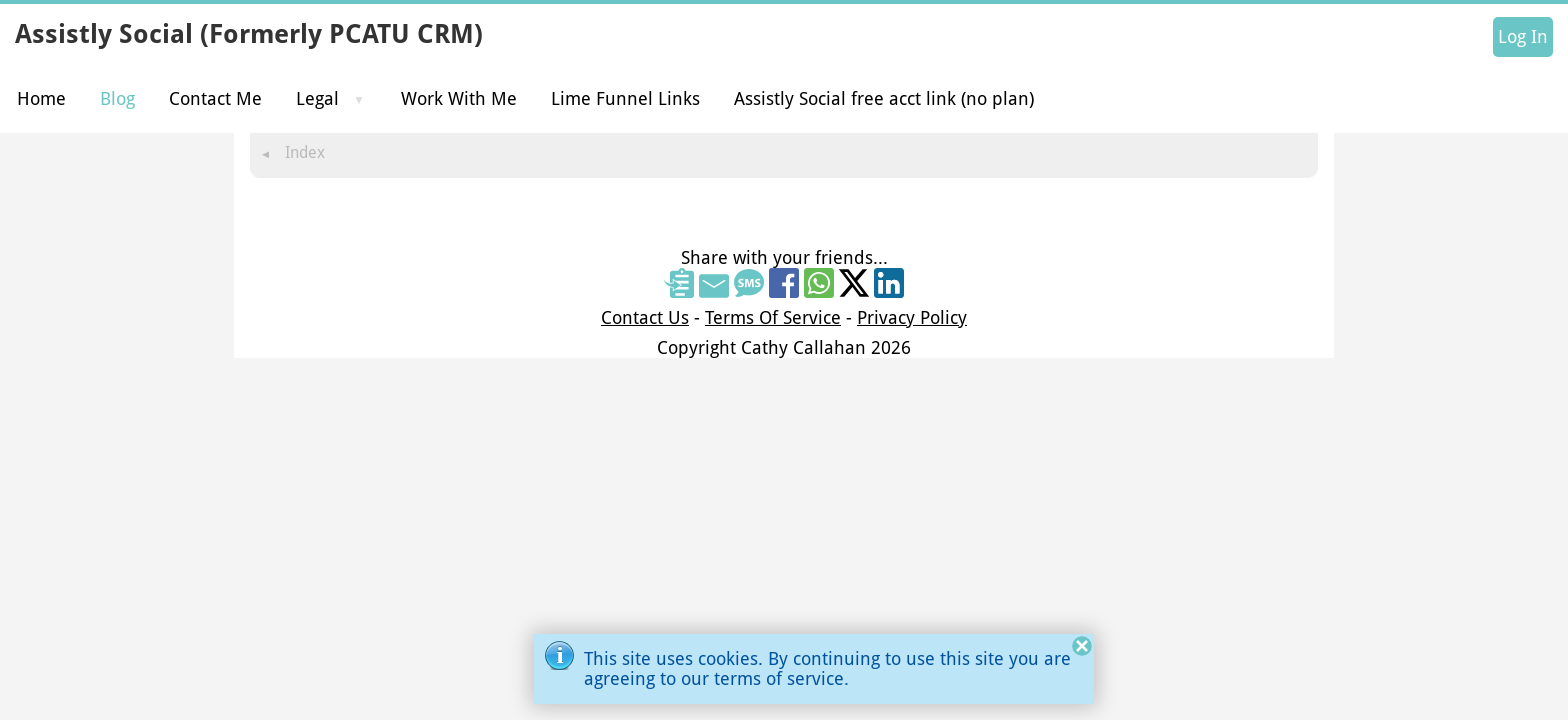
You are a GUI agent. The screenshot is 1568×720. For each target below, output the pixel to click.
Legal (317, 98)
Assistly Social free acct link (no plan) (884, 98)
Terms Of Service (773, 318)
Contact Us (645, 318)
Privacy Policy (912, 318)
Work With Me (459, 98)
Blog (117, 98)
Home (41, 98)
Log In (1523, 37)
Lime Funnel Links (625, 98)
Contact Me (215, 98)
